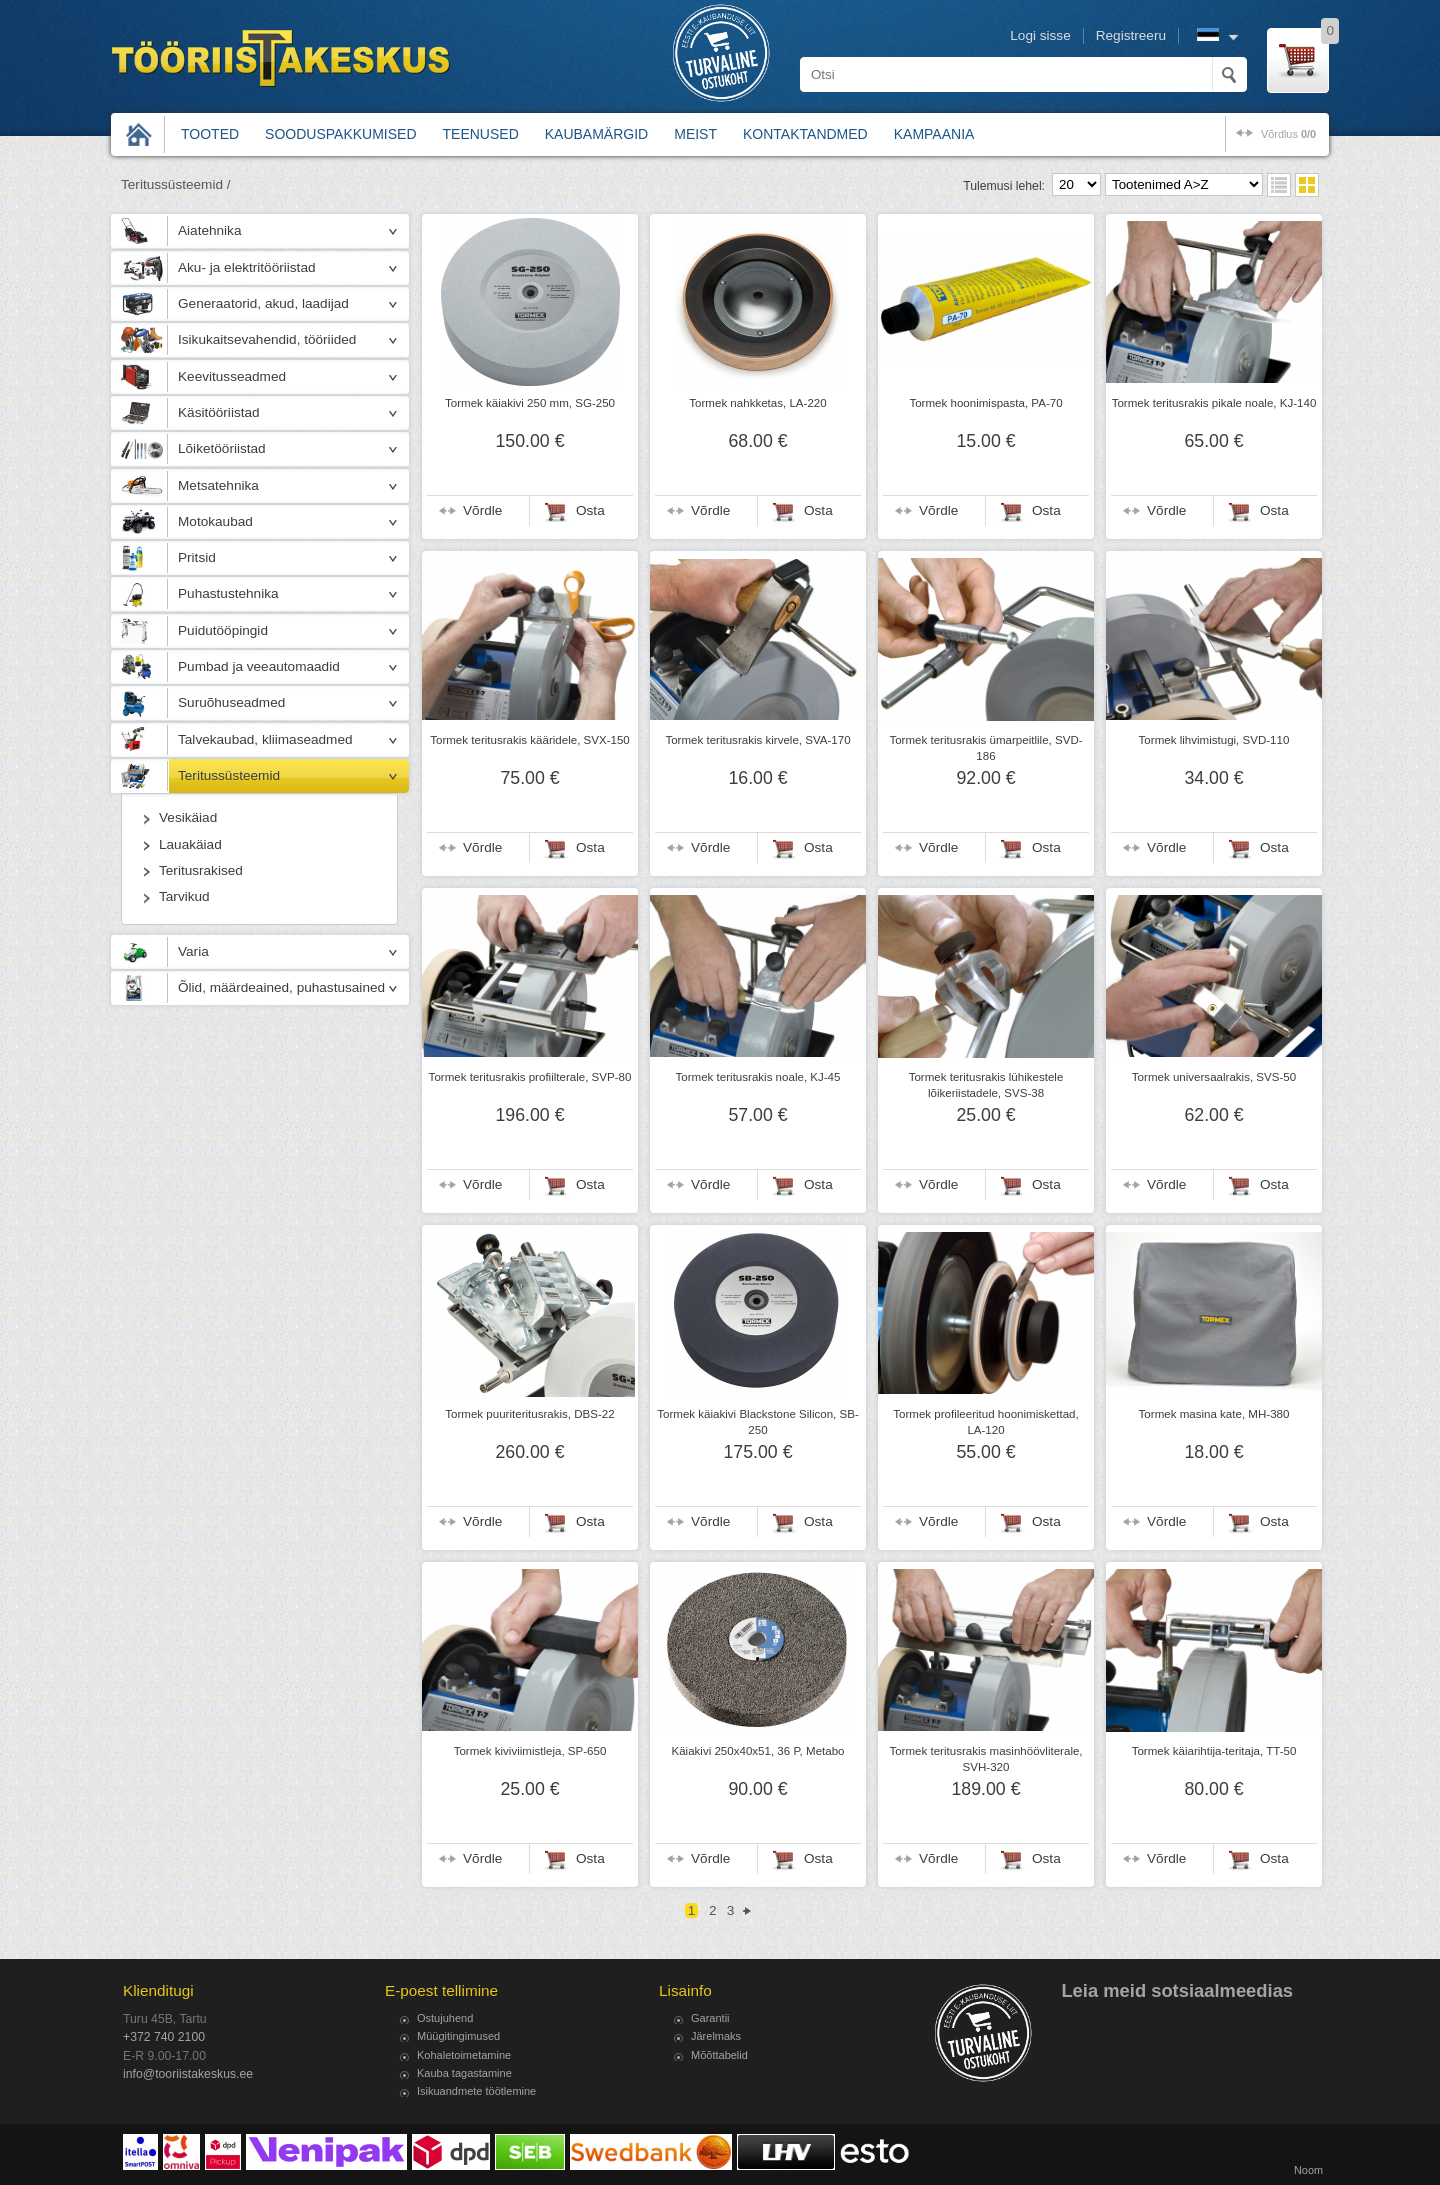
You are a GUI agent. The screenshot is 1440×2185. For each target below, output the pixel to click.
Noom (1308, 2170)
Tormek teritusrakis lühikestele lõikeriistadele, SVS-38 (986, 1085)
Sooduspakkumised (340, 134)
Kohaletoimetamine (464, 2055)
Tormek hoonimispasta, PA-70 (985, 403)
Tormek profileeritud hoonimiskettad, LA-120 (985, 1422)
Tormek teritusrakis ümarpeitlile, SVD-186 (985, 748)
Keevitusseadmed (232, 376)
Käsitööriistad (219, 412)
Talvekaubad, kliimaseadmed (265, 739)
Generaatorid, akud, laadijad (263, 303)
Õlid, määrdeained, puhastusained (281, 987)
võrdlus (1288, 134)
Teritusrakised (201, 870)
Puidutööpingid (223, 630)
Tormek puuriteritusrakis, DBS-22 (529, 1414)
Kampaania (934, 134)
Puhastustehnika (228, 593)
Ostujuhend (445, 2018)
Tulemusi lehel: (1004, 186)
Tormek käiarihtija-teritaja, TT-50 (1214, 1751)
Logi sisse (1040, 35)
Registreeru (1131, 35)
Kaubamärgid (596, 134)
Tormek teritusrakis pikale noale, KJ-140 (1214, 403)
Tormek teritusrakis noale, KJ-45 (758, 1077)
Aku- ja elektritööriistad (247, 267)
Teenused (481, 134)
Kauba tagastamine (464, 2073)
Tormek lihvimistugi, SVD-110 (1214, 740)
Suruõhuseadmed (231, 702)
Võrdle (482, 510)
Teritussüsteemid (229, 775)
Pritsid (197, 557)
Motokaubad (215, 521)
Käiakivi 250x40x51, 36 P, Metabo (757, 1751)
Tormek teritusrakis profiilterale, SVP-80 (530, 1077)
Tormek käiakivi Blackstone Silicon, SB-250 (758, 1422)
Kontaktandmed (805, 134)
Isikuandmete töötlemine (476, 2091)
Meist (695, 134)
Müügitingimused (458, 2036)
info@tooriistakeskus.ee (188, 2074)
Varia (193, 951)
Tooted (210, 134)
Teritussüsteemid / (176, 184)
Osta (590, 510)
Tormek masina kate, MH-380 (1214, 1414)
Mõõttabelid (719, 2055)
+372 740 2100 (164, 2037)
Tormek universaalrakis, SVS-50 (1214, 1077)
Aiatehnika (209, 230)
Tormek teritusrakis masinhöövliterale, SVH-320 (985, 1759)
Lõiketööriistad (222, 448)
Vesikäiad (188, 817)
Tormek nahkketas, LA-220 (757, 403)
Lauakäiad (190, 844)
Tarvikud (184, 896)
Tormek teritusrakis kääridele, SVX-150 (530, 740)
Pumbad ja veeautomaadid (259, 666)
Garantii (710, 2018)
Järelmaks (716, 2036)
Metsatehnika (218, 485)
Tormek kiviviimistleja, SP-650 (530, 1751)
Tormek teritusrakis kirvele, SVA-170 (757, 740)
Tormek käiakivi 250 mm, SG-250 (530, 403)
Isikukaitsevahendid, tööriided (267, 339)
